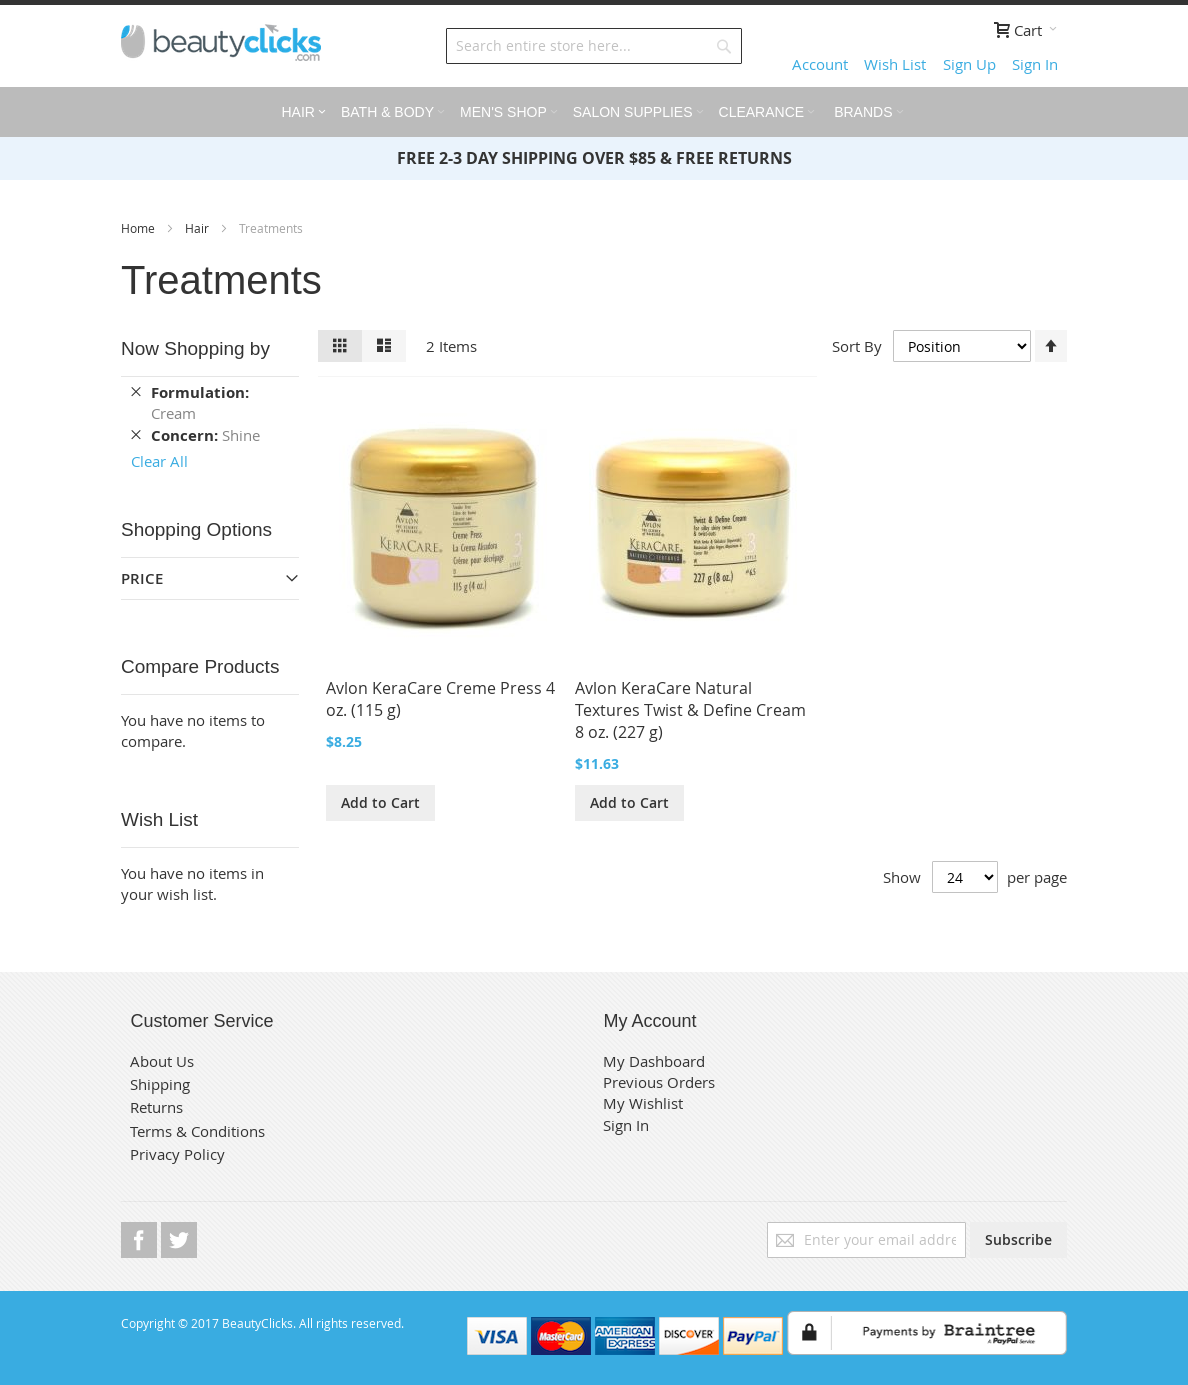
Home (139, 228)
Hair (198, 228)
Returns (156, 1107)
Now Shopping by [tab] (195, 348)
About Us (162, 1061)
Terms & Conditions (197, 1131)
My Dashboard (654, 1061)
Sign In (1035, 64)
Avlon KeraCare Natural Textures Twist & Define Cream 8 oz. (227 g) (690, 710)
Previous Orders (659, 1082)
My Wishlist (643, 1103)
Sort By (857, 345)
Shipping (160, 1084)
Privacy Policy (177, 1154)
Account (820, 64)
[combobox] (593, 46)
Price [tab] (142, 578)
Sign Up (969, 64)
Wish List (895, 64)
